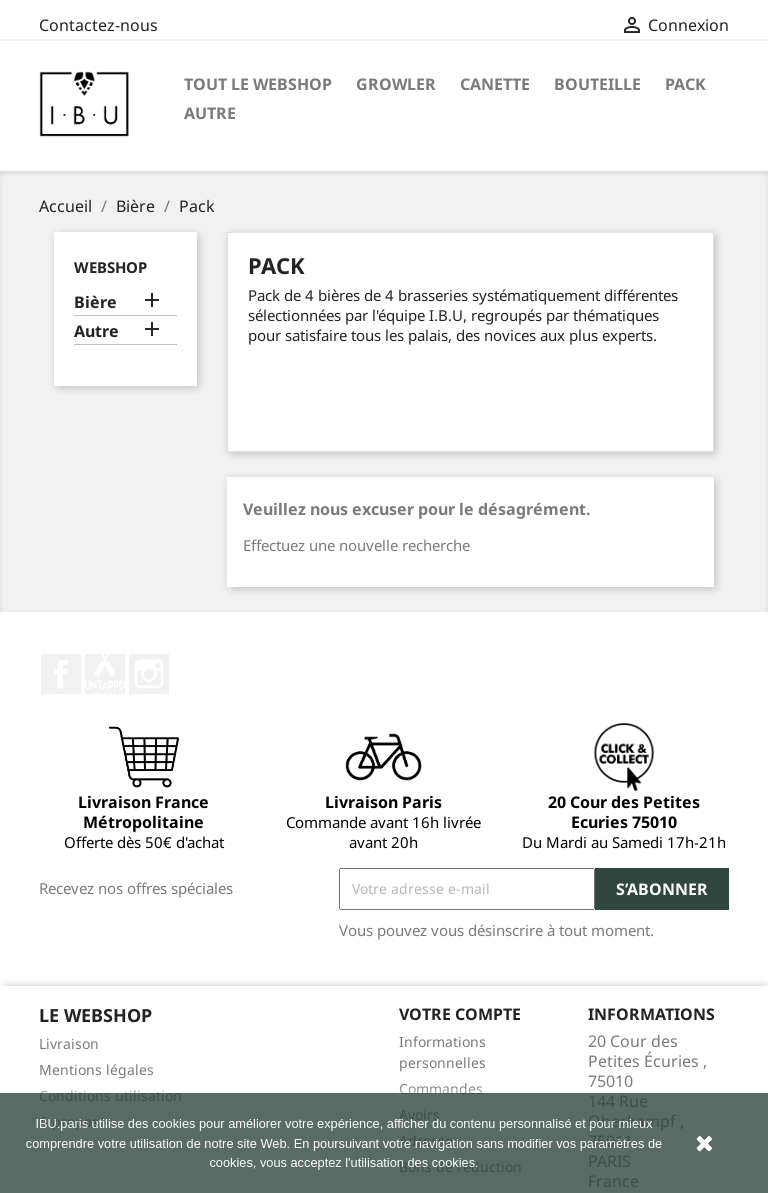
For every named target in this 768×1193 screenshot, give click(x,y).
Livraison (69, 1043)
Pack (685, 84)
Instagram (149, 674)
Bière (95, 302)
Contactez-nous (98, 25)
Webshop (110, 267)
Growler (396, 84)
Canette (495, 84)
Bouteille (597, 84)
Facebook (61, 674)
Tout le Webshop (258, 84)
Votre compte (460, 1014)
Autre (210, 113)
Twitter (105, 674)
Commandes (441, 1088)
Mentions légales (96, 1069)
